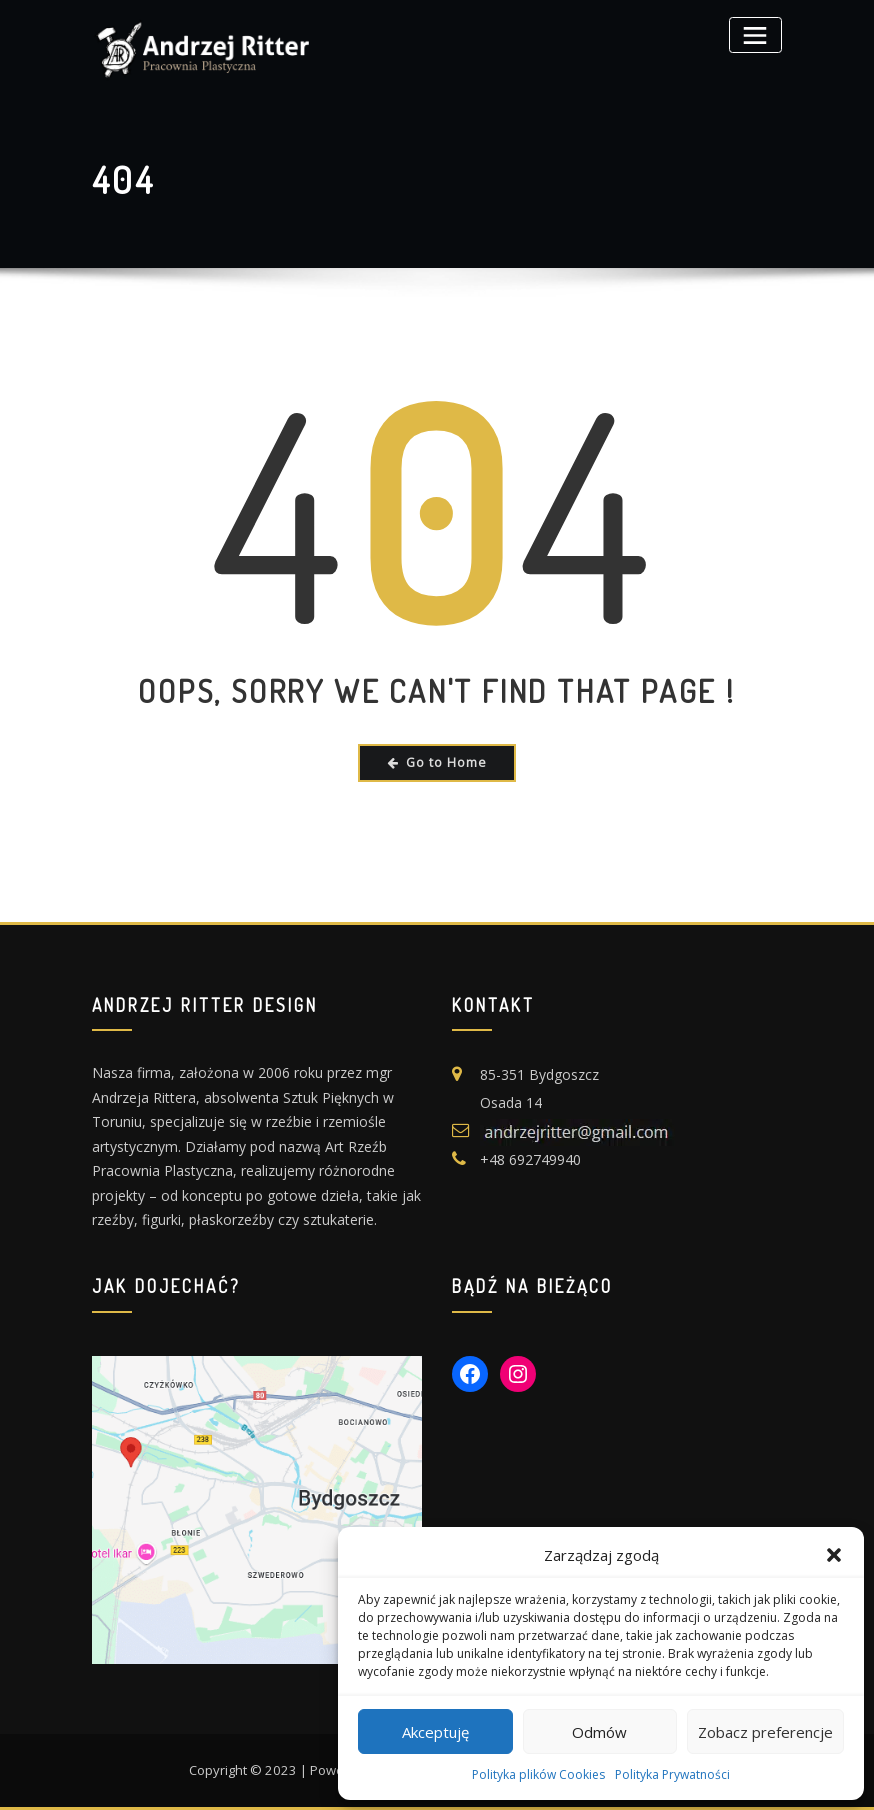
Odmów (599, 1732)
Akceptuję (435, 1732)
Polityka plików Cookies (538, 1774)
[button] (834, 1555)
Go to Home (437, 762)
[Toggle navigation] (756, 34)
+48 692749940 (530, 1159)
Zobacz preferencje (765, 1732)
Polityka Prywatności (672, 1774)
